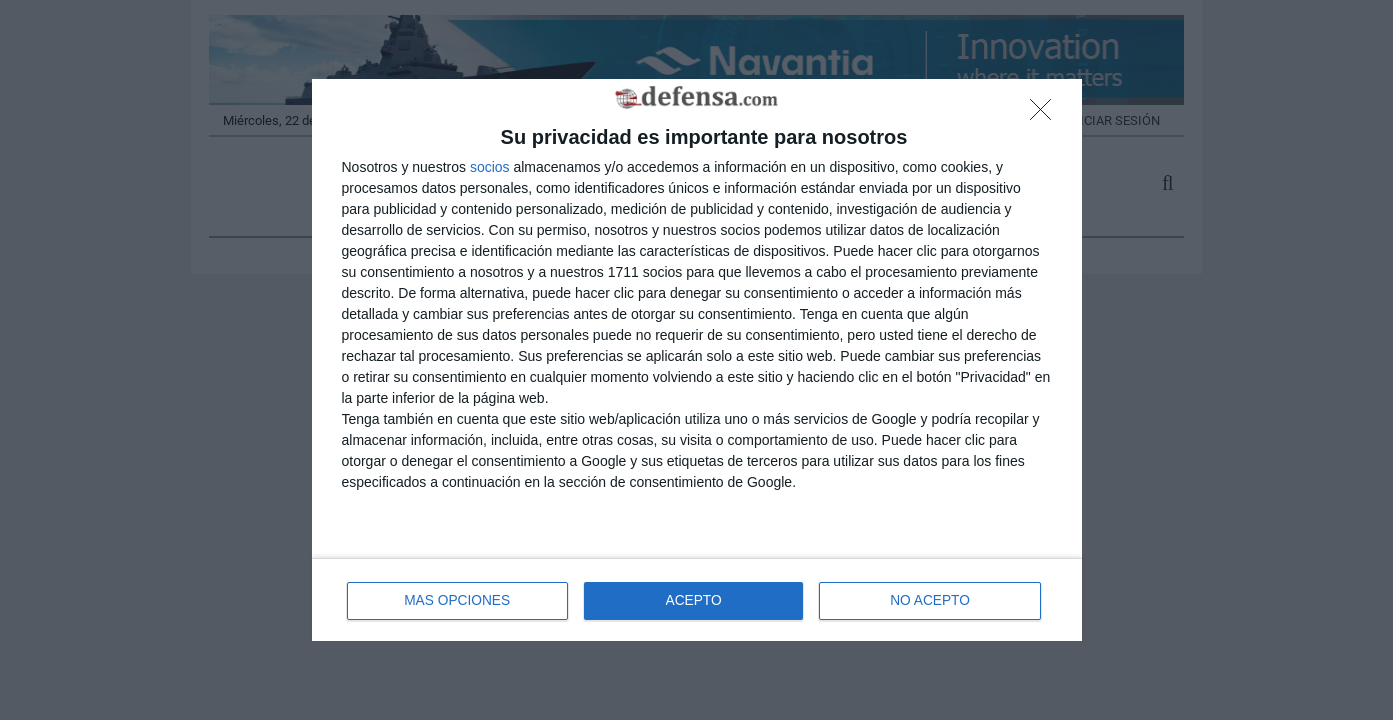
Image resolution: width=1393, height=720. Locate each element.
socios (490, 166)
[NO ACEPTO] (1046, 115)
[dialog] (697, 360)
